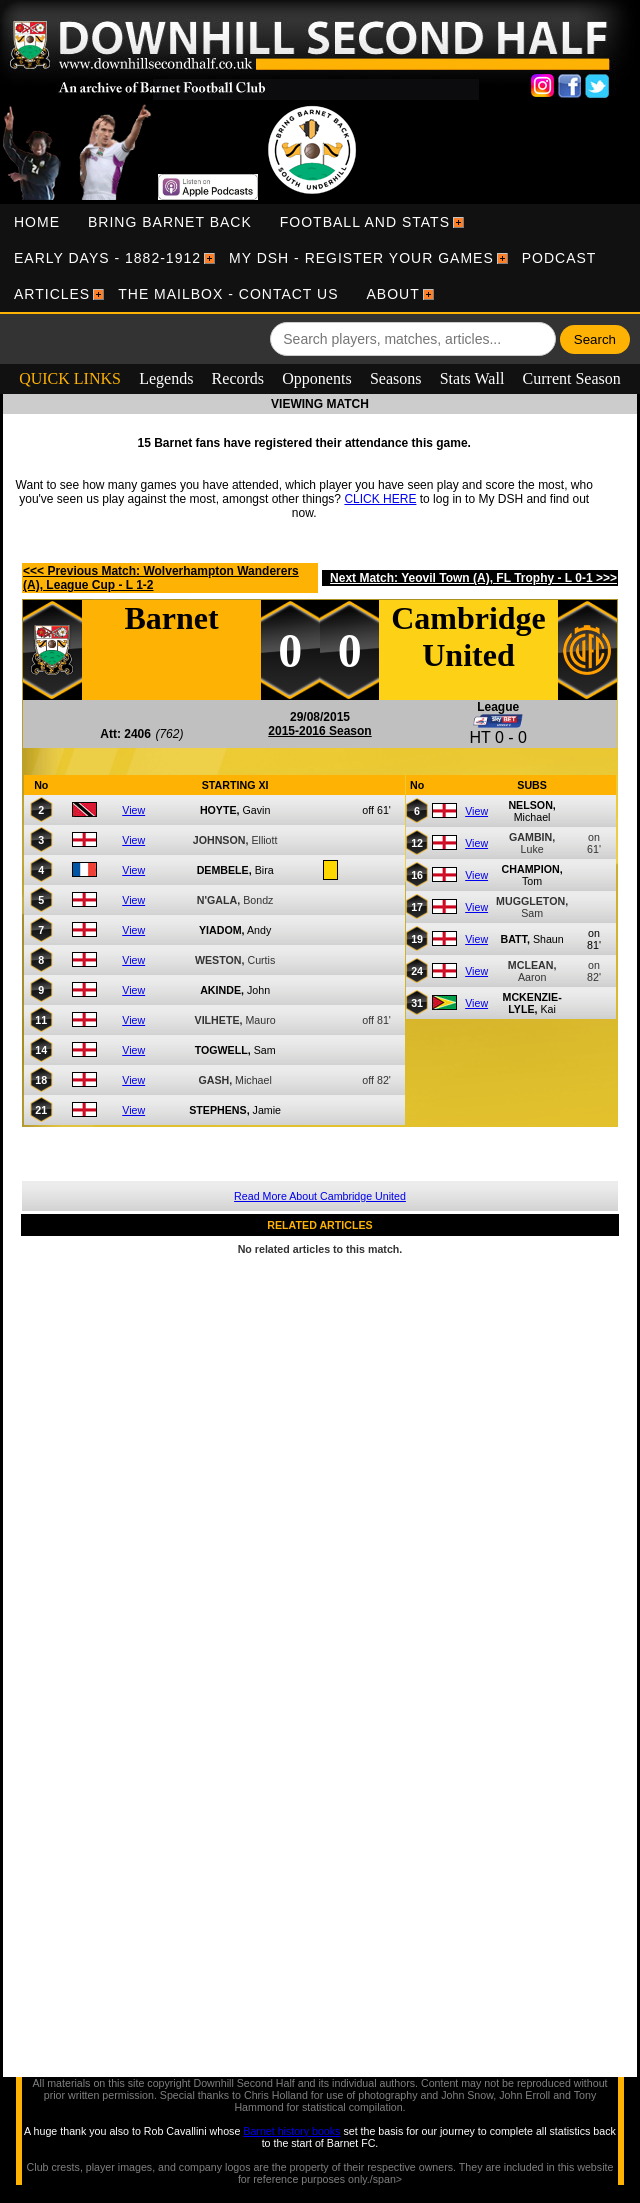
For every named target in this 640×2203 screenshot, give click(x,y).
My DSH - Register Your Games (361, 258)
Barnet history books (291, 2131)
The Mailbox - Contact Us (228, 294)
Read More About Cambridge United (320, 1196)
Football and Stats (365, 222)
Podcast (559, 258)
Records (238, 378)
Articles (52, 294)
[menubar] (320, 258)
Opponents (316, 378)
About (393, 294)
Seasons (396, 378)
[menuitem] (37, 222)
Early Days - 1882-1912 (107, 258)
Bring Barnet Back (170, 222)
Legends (166, 378)
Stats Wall (472, 378)
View (133, 810)
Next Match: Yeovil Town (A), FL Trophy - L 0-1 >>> (473, 578)
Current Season (572, 378)
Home (37, 222)
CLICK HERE (380, 499)
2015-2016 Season (319, 731)
